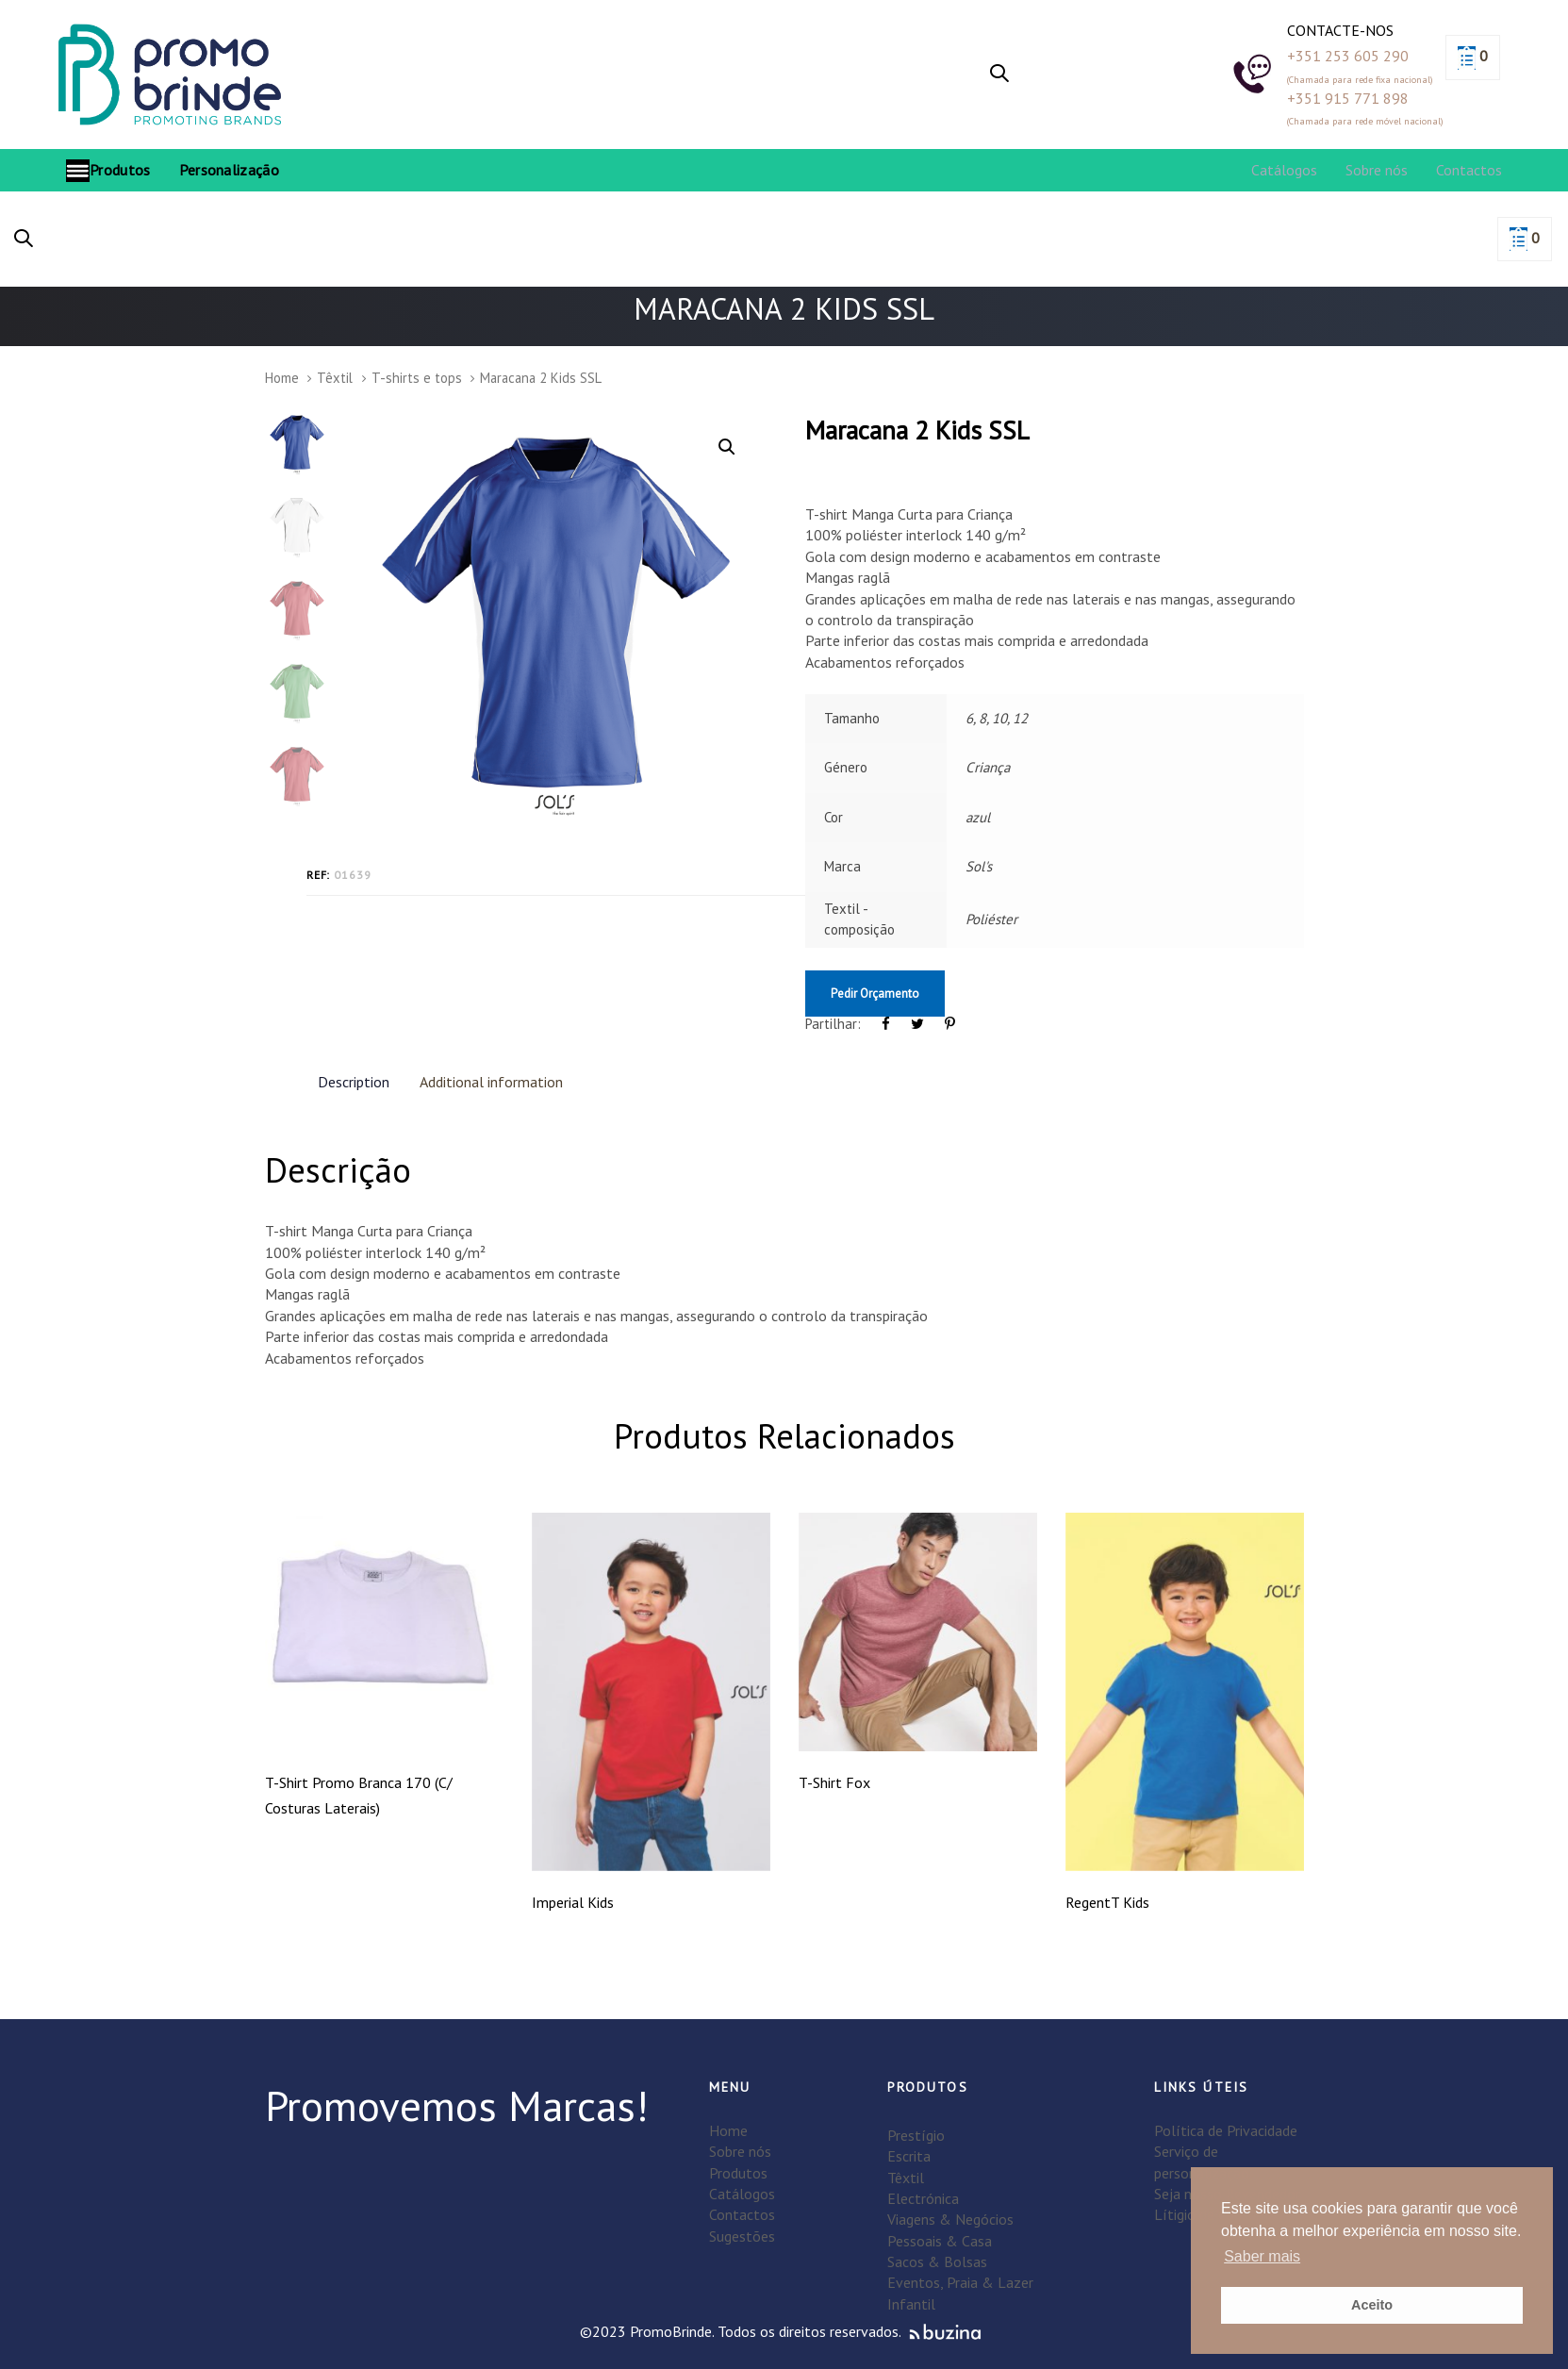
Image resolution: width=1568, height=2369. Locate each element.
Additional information (491, 1081)
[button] (999, 74)
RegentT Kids (1107, 1902)
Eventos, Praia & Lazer (960, 2282)
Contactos (742, 2214)
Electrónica (923, 2198)
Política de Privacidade (1225, 2130)
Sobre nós (740, 2151)
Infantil (911, 2303)
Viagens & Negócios (950, 2219)
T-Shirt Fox (834, 1782)
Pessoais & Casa (939, 2240)
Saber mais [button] (1262, 2256)
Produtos (738, 2172)
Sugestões (742, 2236)
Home (282, 378)
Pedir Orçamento (875, 994)
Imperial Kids (573, 1902)
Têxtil (335, 378)
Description (353, 1081)
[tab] (353, 1081)
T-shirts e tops (416, 378)
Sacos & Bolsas (937, 2261)
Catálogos (742, 2193)
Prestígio (916, 2135)
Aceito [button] (1372, 2304)
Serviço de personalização (1201, 2161)
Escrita (909, 2155)
